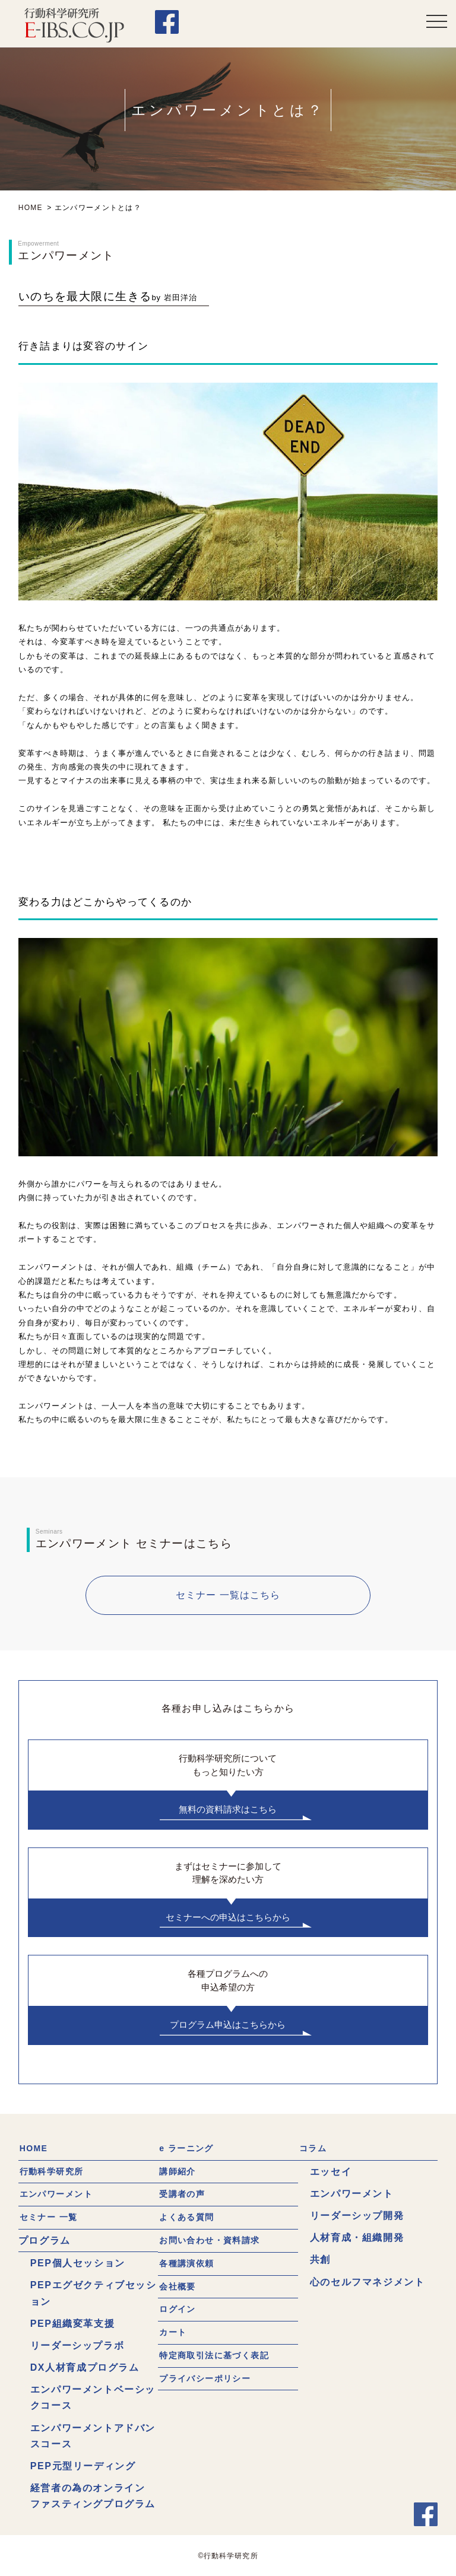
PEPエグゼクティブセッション (93, 2292)
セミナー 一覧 (51, 2216)
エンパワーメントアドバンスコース (93, 2434)
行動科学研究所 (54, 2171)
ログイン (179, 2307)
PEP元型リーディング (83, 2465)
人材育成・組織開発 (357, 2237)
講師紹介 (179, 2171)
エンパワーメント (60, 2194)
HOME (34, 2149)
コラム (314, 2149)
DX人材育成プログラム (85, 2366)
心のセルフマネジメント (367, 2281)
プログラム (44, 2239)
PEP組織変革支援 (72, 2322)
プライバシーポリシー (210, 2375)
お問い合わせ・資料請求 (215, 2239)
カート (173, 2329)
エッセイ (331, 2171)
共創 (320, 2259)
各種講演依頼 (189, 2262)
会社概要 (179, 2284)
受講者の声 (184, 2194)
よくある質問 (189, 2216)
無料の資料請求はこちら (228, 1809)
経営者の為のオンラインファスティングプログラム (93, 2495)
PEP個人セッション (77, 2262)
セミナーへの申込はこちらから (228, 1917)
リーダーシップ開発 (357, 2215)
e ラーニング (189, 2149)
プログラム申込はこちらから (228, 2025)
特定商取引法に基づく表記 (220, 2353)
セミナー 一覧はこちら (228, 1595)
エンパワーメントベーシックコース (93, 2396)
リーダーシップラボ (77, 2344)
